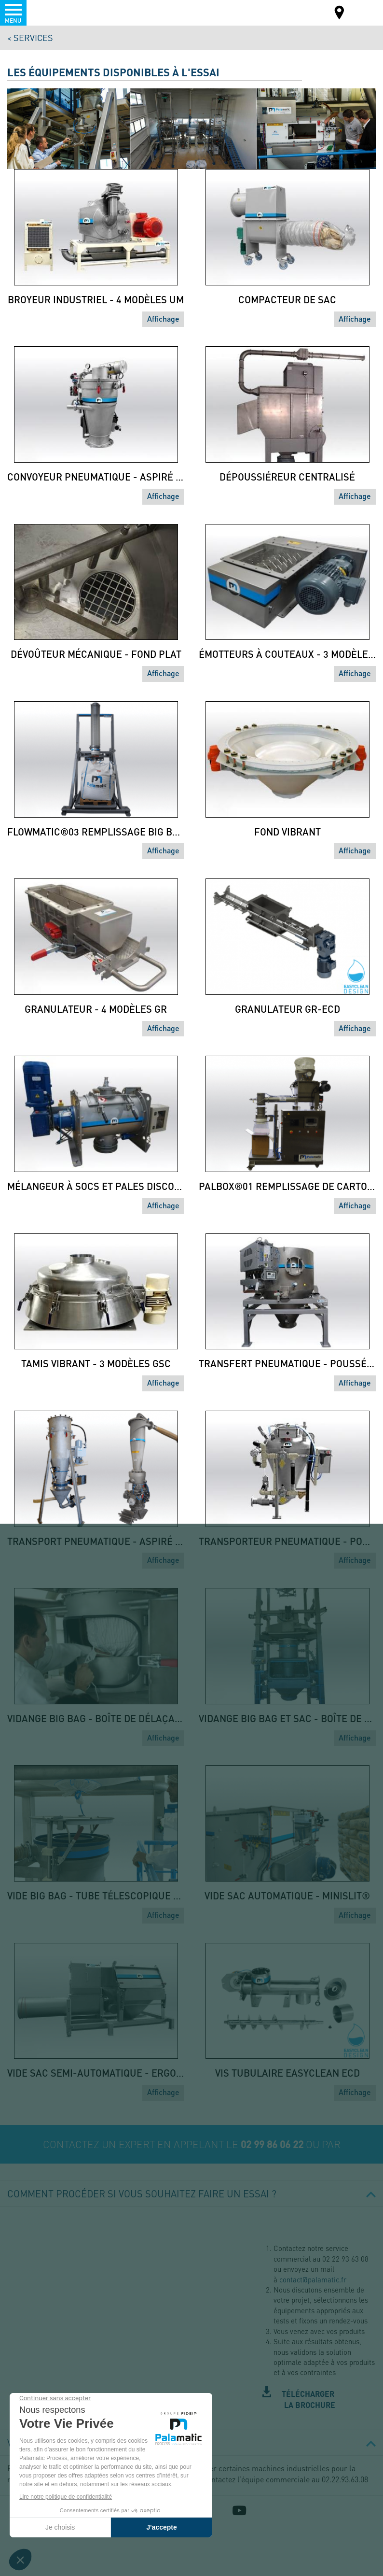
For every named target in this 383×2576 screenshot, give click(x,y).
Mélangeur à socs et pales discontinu (95, 1186)
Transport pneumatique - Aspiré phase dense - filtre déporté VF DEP (95, 1541)
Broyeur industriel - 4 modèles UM (96, 299)
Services (33, 37)
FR (363, 12)
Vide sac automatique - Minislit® (287, 1895)
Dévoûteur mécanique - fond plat (96, 654)
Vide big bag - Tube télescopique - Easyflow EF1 (95, 1895)
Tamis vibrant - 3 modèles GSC (96, 1363)
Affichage (163, 318)
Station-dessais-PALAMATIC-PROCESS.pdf (319, 2399)
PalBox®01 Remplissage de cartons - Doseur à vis (287, 1186)
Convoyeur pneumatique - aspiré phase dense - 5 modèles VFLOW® (95, 476)
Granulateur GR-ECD (287, 1009)
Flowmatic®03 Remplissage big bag (95, 831)
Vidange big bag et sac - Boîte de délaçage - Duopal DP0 (287, 1718)
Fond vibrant (287, 831)
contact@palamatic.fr (312, 2279)
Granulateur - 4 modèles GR (96, 1009)
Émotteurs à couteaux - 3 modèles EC (287, 654)
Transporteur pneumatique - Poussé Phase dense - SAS (287, 1541)
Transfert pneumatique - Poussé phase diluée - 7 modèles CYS (287, 1363)
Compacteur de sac (287, 299)
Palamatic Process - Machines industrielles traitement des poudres (59, 12)
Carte (339, 14)
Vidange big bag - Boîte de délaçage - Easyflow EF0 (95, 1718)
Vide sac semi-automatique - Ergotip (95, 2073)
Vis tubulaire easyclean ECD (287, 2073)
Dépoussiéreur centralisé (287, 476)
